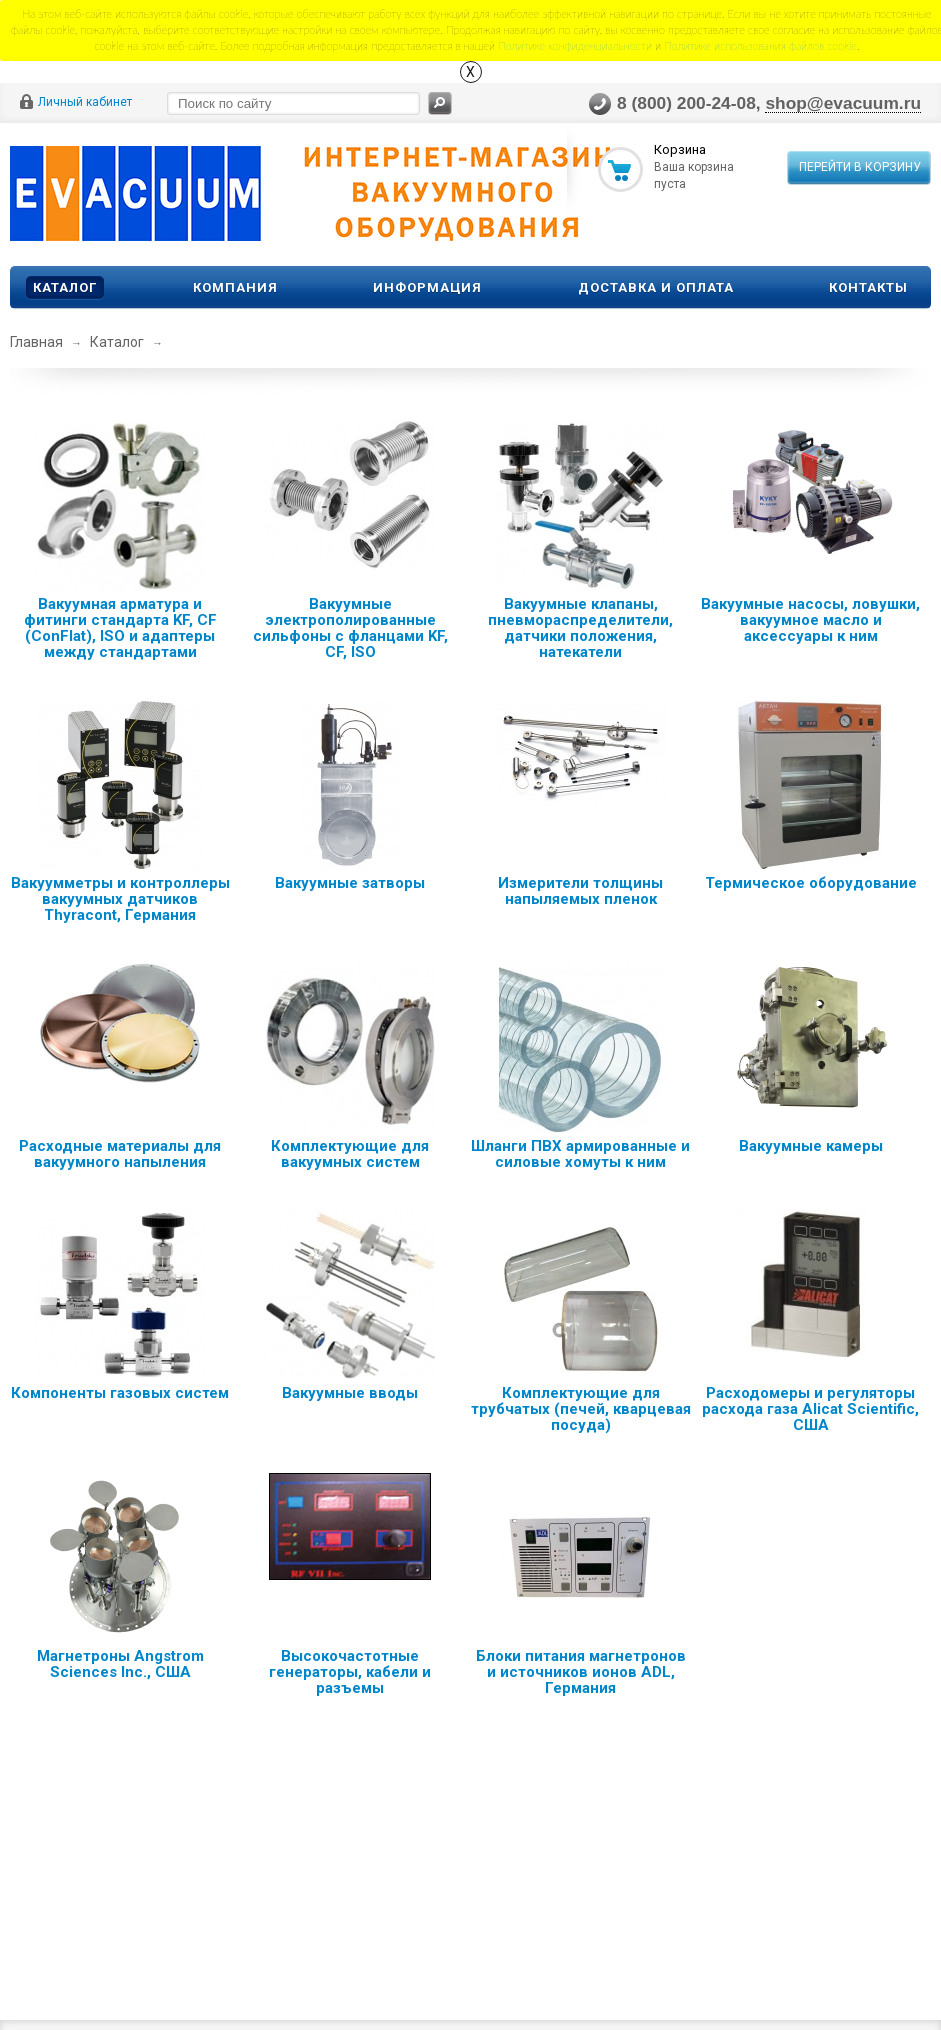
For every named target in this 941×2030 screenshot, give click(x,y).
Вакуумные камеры (811, 1146)
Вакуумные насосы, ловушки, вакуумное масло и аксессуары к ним (810, 620)
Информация (427, 287)
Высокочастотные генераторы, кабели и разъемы (350, 1672)
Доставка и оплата (656, 287)
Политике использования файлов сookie (760, 45)
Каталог (65, 287)
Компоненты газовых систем (120, 1393)
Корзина (680, 149)
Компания (235, 287)
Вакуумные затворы (350, 883)
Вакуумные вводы (350, 1393)
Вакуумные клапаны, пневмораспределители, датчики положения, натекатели (580, 628)
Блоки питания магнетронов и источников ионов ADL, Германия (581, 1672)
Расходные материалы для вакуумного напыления (120, 1154)
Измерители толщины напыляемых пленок (580, 891)
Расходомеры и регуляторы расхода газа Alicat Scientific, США (810, 1409)
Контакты (868, 287)
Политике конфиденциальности (575, 45)
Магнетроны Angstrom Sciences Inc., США (120, 1664)
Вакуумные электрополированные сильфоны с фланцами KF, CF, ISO (350, 628)
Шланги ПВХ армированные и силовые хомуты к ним (580, 1154)
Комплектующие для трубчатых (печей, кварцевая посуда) (581, 1409)
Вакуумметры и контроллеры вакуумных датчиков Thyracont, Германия (120, 899)
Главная (36, 342)
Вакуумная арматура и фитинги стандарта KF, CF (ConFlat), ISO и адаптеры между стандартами (120, 628)
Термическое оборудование (811, 883)
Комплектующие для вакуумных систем (350, 1154)
